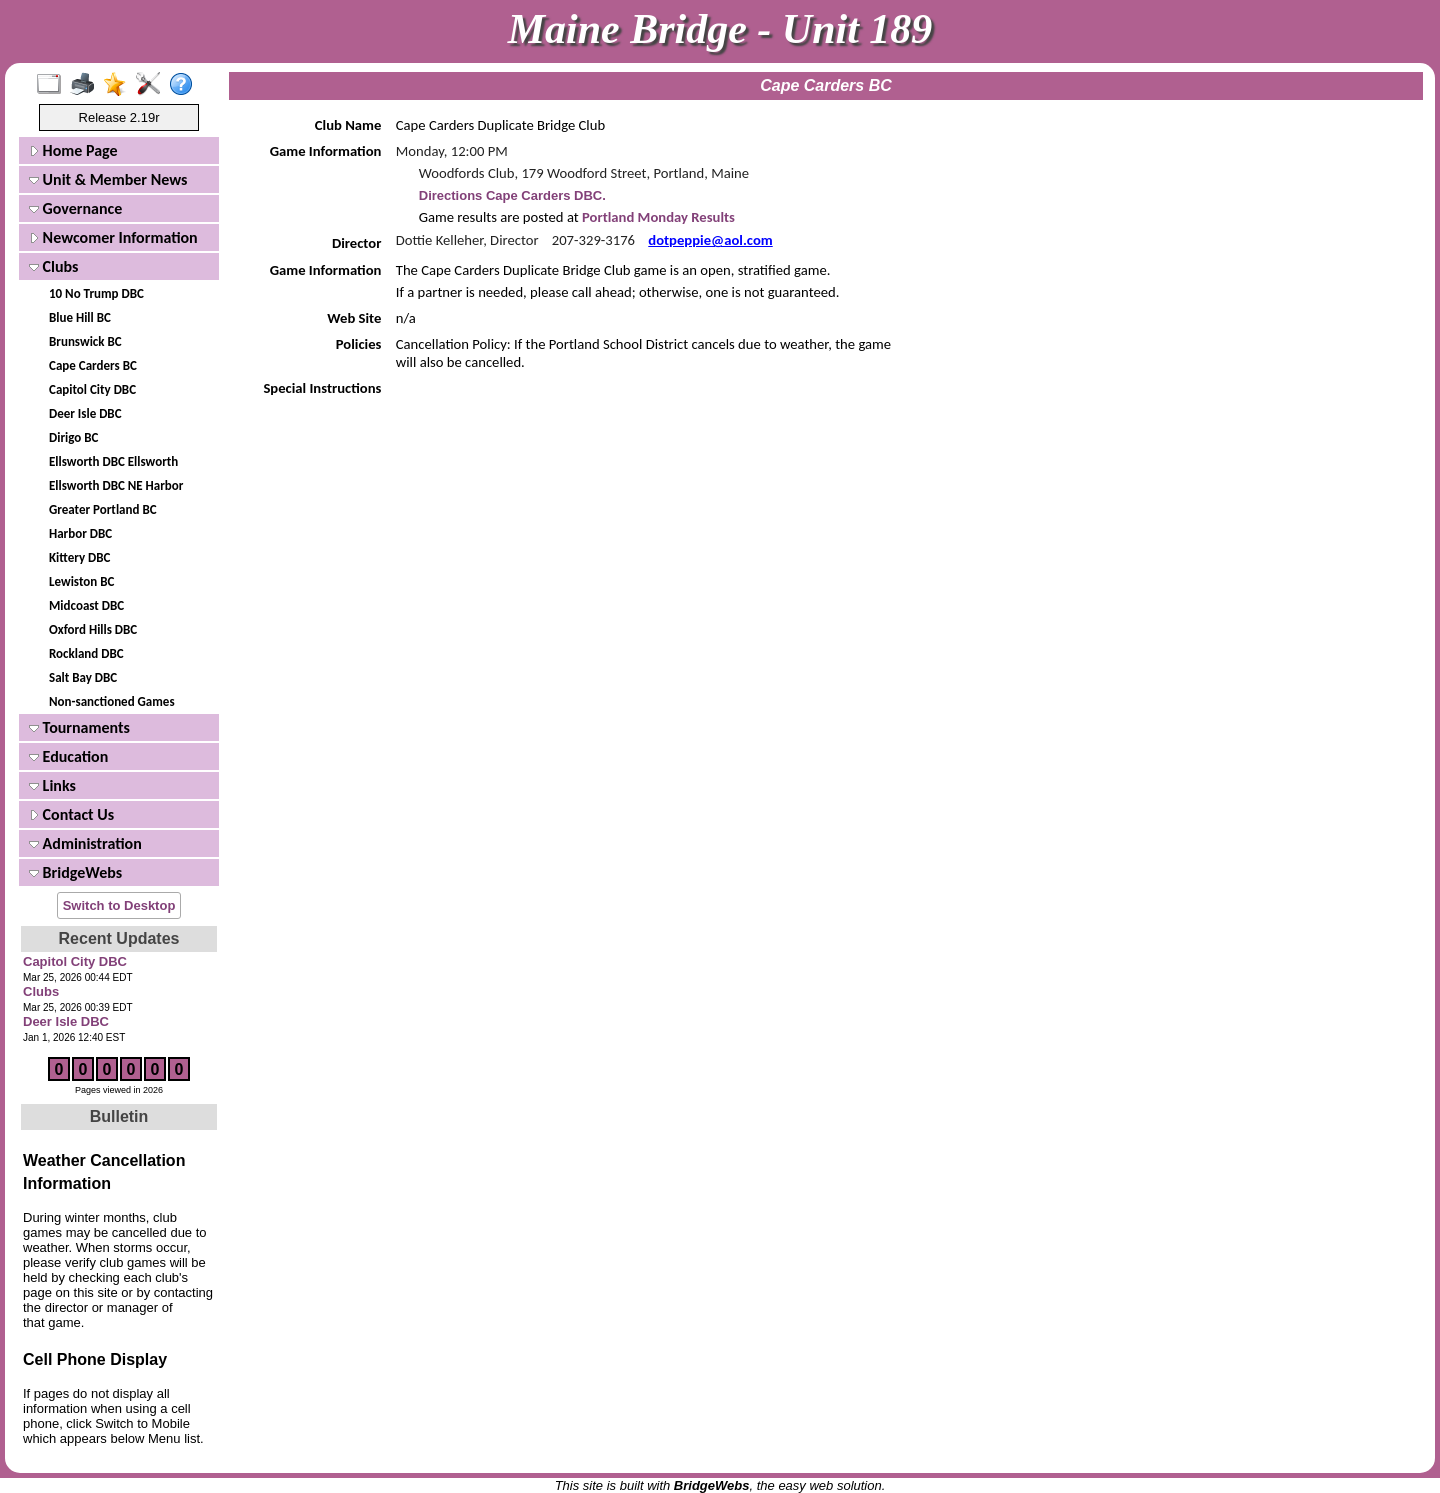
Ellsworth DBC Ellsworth (113, 461)
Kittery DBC (79, 557)
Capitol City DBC (92, 389)
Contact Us (71, 814)
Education (68, 756)
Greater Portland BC (103, 509)
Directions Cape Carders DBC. (512, 195)
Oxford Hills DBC (93, 629)
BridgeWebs (75, 872)
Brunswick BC (85, 341)
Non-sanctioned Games (112, 701)
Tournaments (79, 727)
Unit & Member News (108, 179)
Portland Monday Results (657, 217)
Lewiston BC (81, 581)
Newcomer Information (113, 237)
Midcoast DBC (86, 605)
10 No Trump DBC (96, 293)
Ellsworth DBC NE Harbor (116, 485)
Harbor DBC (80, 533)
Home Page (73, 150)
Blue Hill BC (80, 317)
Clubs (54, 266)
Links (52, 785)
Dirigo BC (73, 437)
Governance (75, 208)
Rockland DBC (86, 653)
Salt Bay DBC (83, 677)
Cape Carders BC (93, 365)
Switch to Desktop (119, 905)
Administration (85, 843)
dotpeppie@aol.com (710, 240)
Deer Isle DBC (85, 413)
